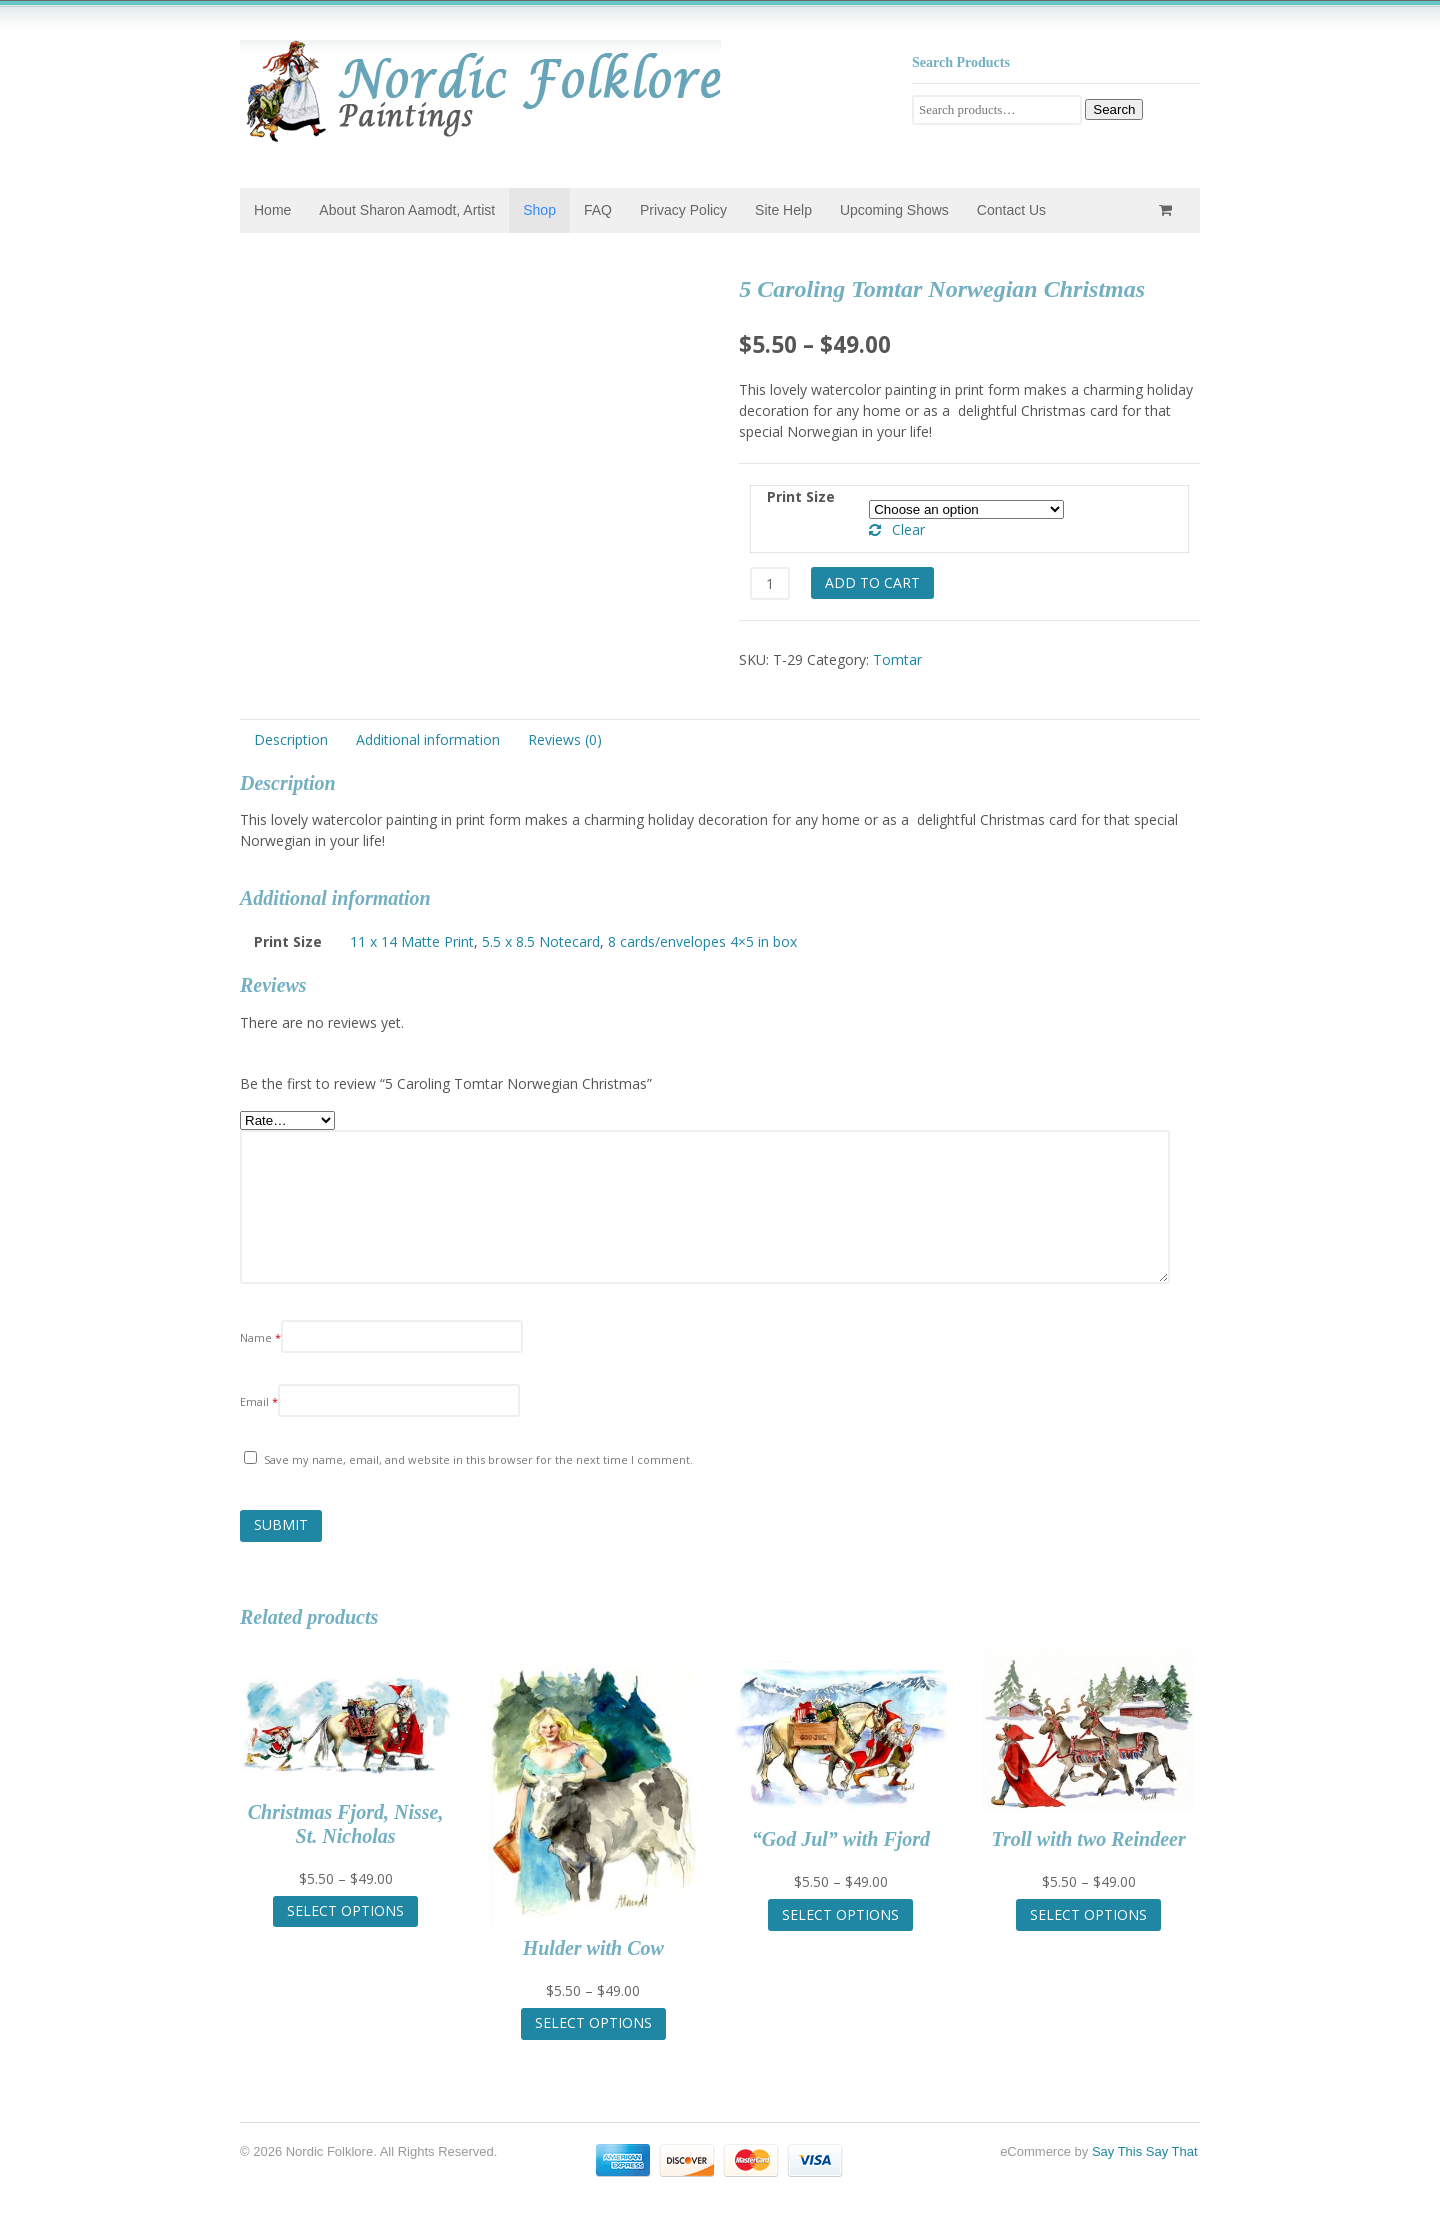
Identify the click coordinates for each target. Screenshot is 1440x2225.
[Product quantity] (769, 583)
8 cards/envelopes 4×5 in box (702, 941)
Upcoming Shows (894, 210)
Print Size (801, 496)
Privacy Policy (683, 210)
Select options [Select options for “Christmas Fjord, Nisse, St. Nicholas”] (345, 1910)
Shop (539, 210)
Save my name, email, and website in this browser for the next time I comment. (478, 1459)
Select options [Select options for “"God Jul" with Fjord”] (840, 1914)
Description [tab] (291, 739)
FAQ (598, 210)
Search (1114, 109)
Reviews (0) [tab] (565, 739)
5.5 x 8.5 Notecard (541, 941)
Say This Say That (1145, 2151)
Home (272, 210)
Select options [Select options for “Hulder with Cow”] (593, 2022)
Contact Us (1011, 210)
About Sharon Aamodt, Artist (407, 210)
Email (259, 1401)
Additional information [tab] (428, 739)
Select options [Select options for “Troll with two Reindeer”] (1088, 1914)
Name (260, 1337)
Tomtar (897, 659)
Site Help (783, 210)
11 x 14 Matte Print (412, 941)
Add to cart (872, 582)
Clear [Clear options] (908, 529)
